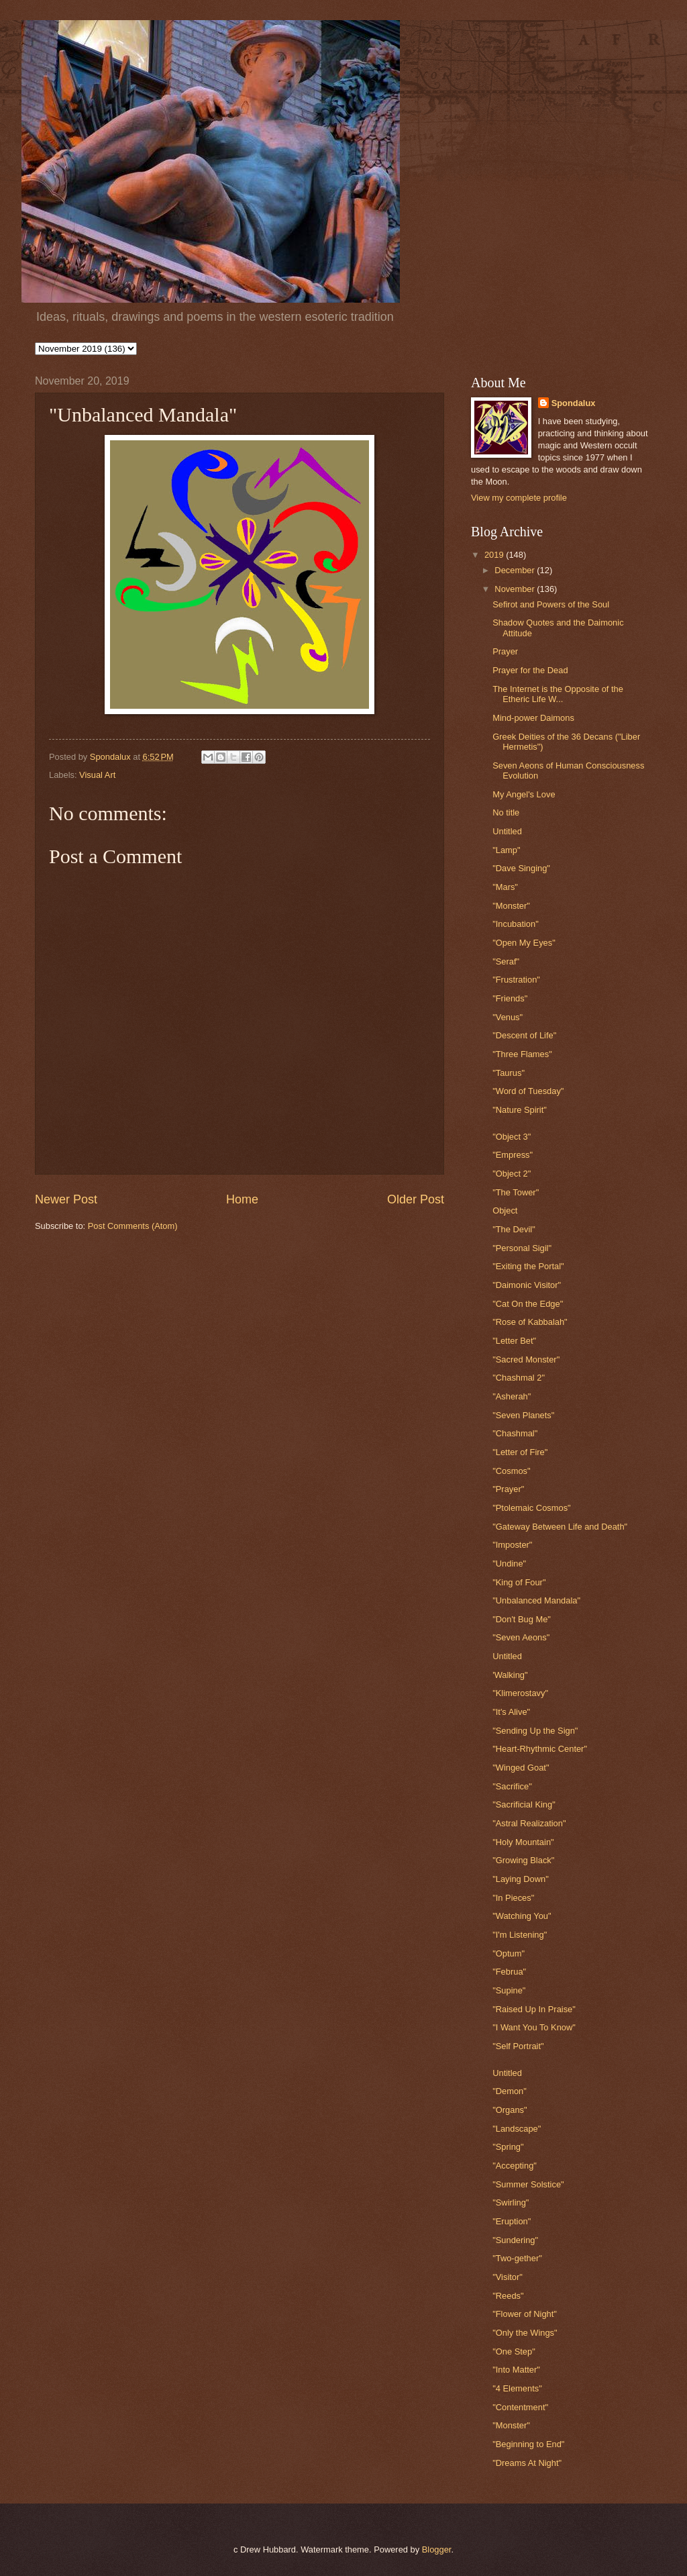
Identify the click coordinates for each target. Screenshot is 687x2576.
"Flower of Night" (524, 2314)
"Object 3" (511, 1137)
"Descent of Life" (524, 1035)
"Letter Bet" (514, 1341)
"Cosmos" (511, 1471)
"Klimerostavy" (520, 1693)
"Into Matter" (516, 2370)
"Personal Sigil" (521, 1248)
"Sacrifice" (512, 1786)
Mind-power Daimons (533, 718)
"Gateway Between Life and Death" (559, 1527)
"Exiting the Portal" (528, 1266)
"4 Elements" (517, 2388)
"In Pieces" (513, 1898)
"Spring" (507, 2147)
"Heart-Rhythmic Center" (539, 1749)
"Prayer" (508, 1489)
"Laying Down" (520, 1879)
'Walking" (509, 1675)
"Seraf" (505, 961)
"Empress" (512, 1155)
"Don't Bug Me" (521, 1619)
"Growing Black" (523, 1860)
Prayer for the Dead (530, 670)
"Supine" (508, 1990)
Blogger (437, 2549)
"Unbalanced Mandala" (536, 1600)
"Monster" (511, 906)
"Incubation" (515, 924)
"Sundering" (515, 2240)
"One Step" (513, 2351)
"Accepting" (514, 2166)
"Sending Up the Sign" (535, 1731)
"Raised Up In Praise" (534, 2009)
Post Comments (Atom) (133, 1226)
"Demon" (509, 2091)
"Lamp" (506, 850)
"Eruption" (511, 2221)
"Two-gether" (517, 2258)
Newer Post (66, 1199)
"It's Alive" (511, 1712)
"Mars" (505, 887)
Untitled (507, 831)
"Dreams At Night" (527, 2463)
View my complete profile (519, 498)
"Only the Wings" (524, 2333)
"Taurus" (508, 1073)
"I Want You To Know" (534, 2027)
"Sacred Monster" (526, 1359)
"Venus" (507, 1017)
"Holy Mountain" (522, 1842)
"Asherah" (511, 1396)
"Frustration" (516, 980)
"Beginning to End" (528, 2444)
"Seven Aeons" (520, 1637)
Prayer (505, 651)
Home (242, 1199)
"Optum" (508, 1953)
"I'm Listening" (519, 1935)
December (515, 570)
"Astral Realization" (529, 1823)
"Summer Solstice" (528, 2184)
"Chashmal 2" (518, 1378)
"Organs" (509, 2110)
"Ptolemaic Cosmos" (531, 1508)
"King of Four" (518, 1582)
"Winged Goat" (520, 1768)
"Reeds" (507, 2296)
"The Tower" (515, 1192)
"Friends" (509, 998)
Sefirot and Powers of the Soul (550, 604)
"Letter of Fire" (519, 1452)
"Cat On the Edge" (527, 1304)
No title (505, 812)
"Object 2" (511, 1174)
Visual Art (97, 775)
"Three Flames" (522, 1054)
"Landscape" (516, 2129)
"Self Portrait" (517, 2046)
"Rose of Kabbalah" (530, 1322)
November (515, 589)
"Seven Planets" (523, 1415)
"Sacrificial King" (524, 1804)
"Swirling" (510, 2202)
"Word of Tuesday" (528, 1091)
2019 (495, 555)
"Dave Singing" (521, 868)
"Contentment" (520, 2407)
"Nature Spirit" (519, 1110)
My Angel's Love (523, 794)
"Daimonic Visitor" (526, 1285)
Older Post (415, 1199)
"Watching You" (521, 1916)
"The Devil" (513, 1229)
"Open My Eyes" (524, 943)
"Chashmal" (514, 1433)
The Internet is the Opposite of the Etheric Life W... (557, 694)
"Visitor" (507, 2277)
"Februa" (509, 1972)
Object (504, 1210)
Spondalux (573, 403)
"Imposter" (512, 1545)
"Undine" (509, 1563)
